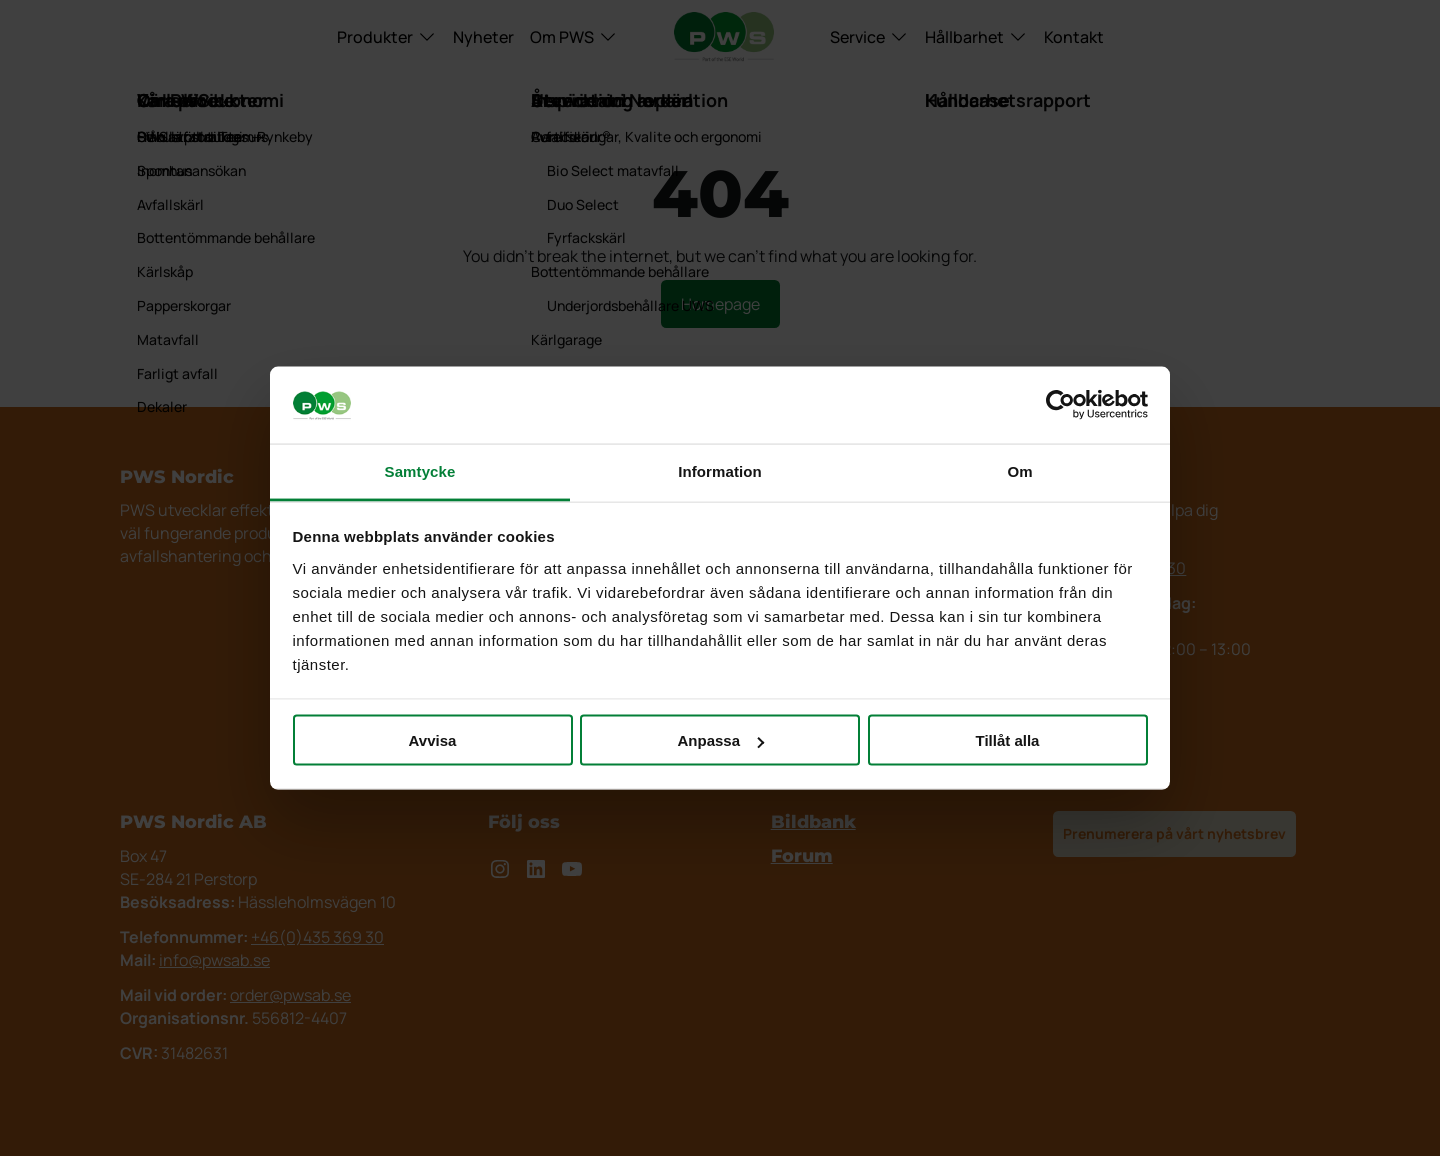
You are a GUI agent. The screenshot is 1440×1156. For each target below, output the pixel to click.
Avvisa (433, 740)
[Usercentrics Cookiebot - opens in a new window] (1060, 405)
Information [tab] (720, 470)
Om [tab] (1019, 470)
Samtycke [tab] (420, 470)
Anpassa (720, 740)
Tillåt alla (1008, 740)
